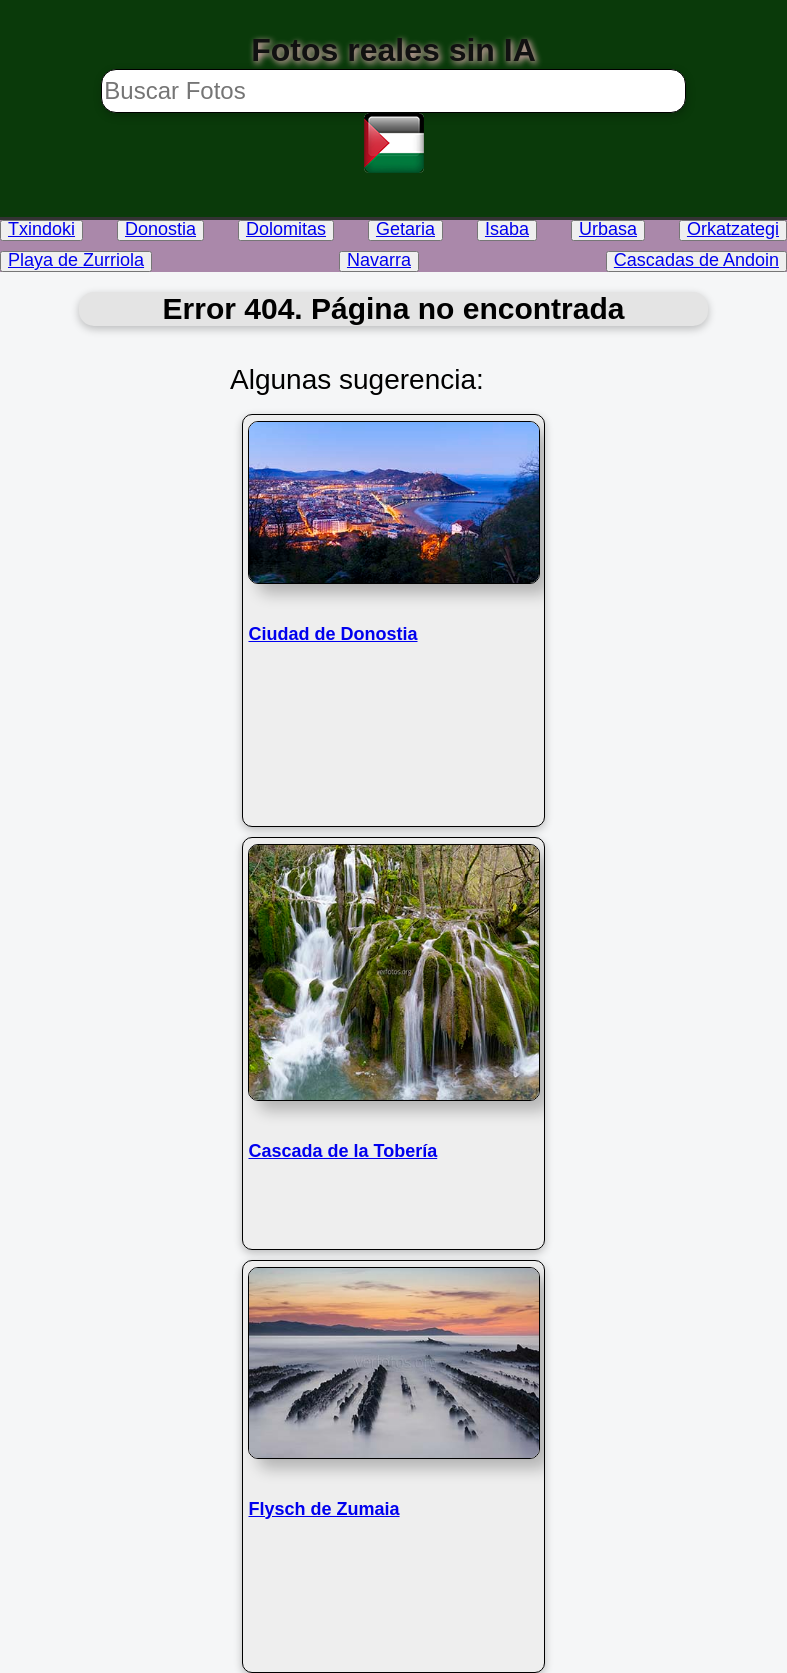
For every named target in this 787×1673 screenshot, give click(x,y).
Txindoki (41, 229)
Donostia (160, 229)
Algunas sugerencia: (357, 379)
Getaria (405, 229)
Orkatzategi (733, 229)
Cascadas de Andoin (696, 260)
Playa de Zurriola (76, 260)
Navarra (379, 260)
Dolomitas (286, 229)
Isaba (507, 229)
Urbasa (608, 229)
